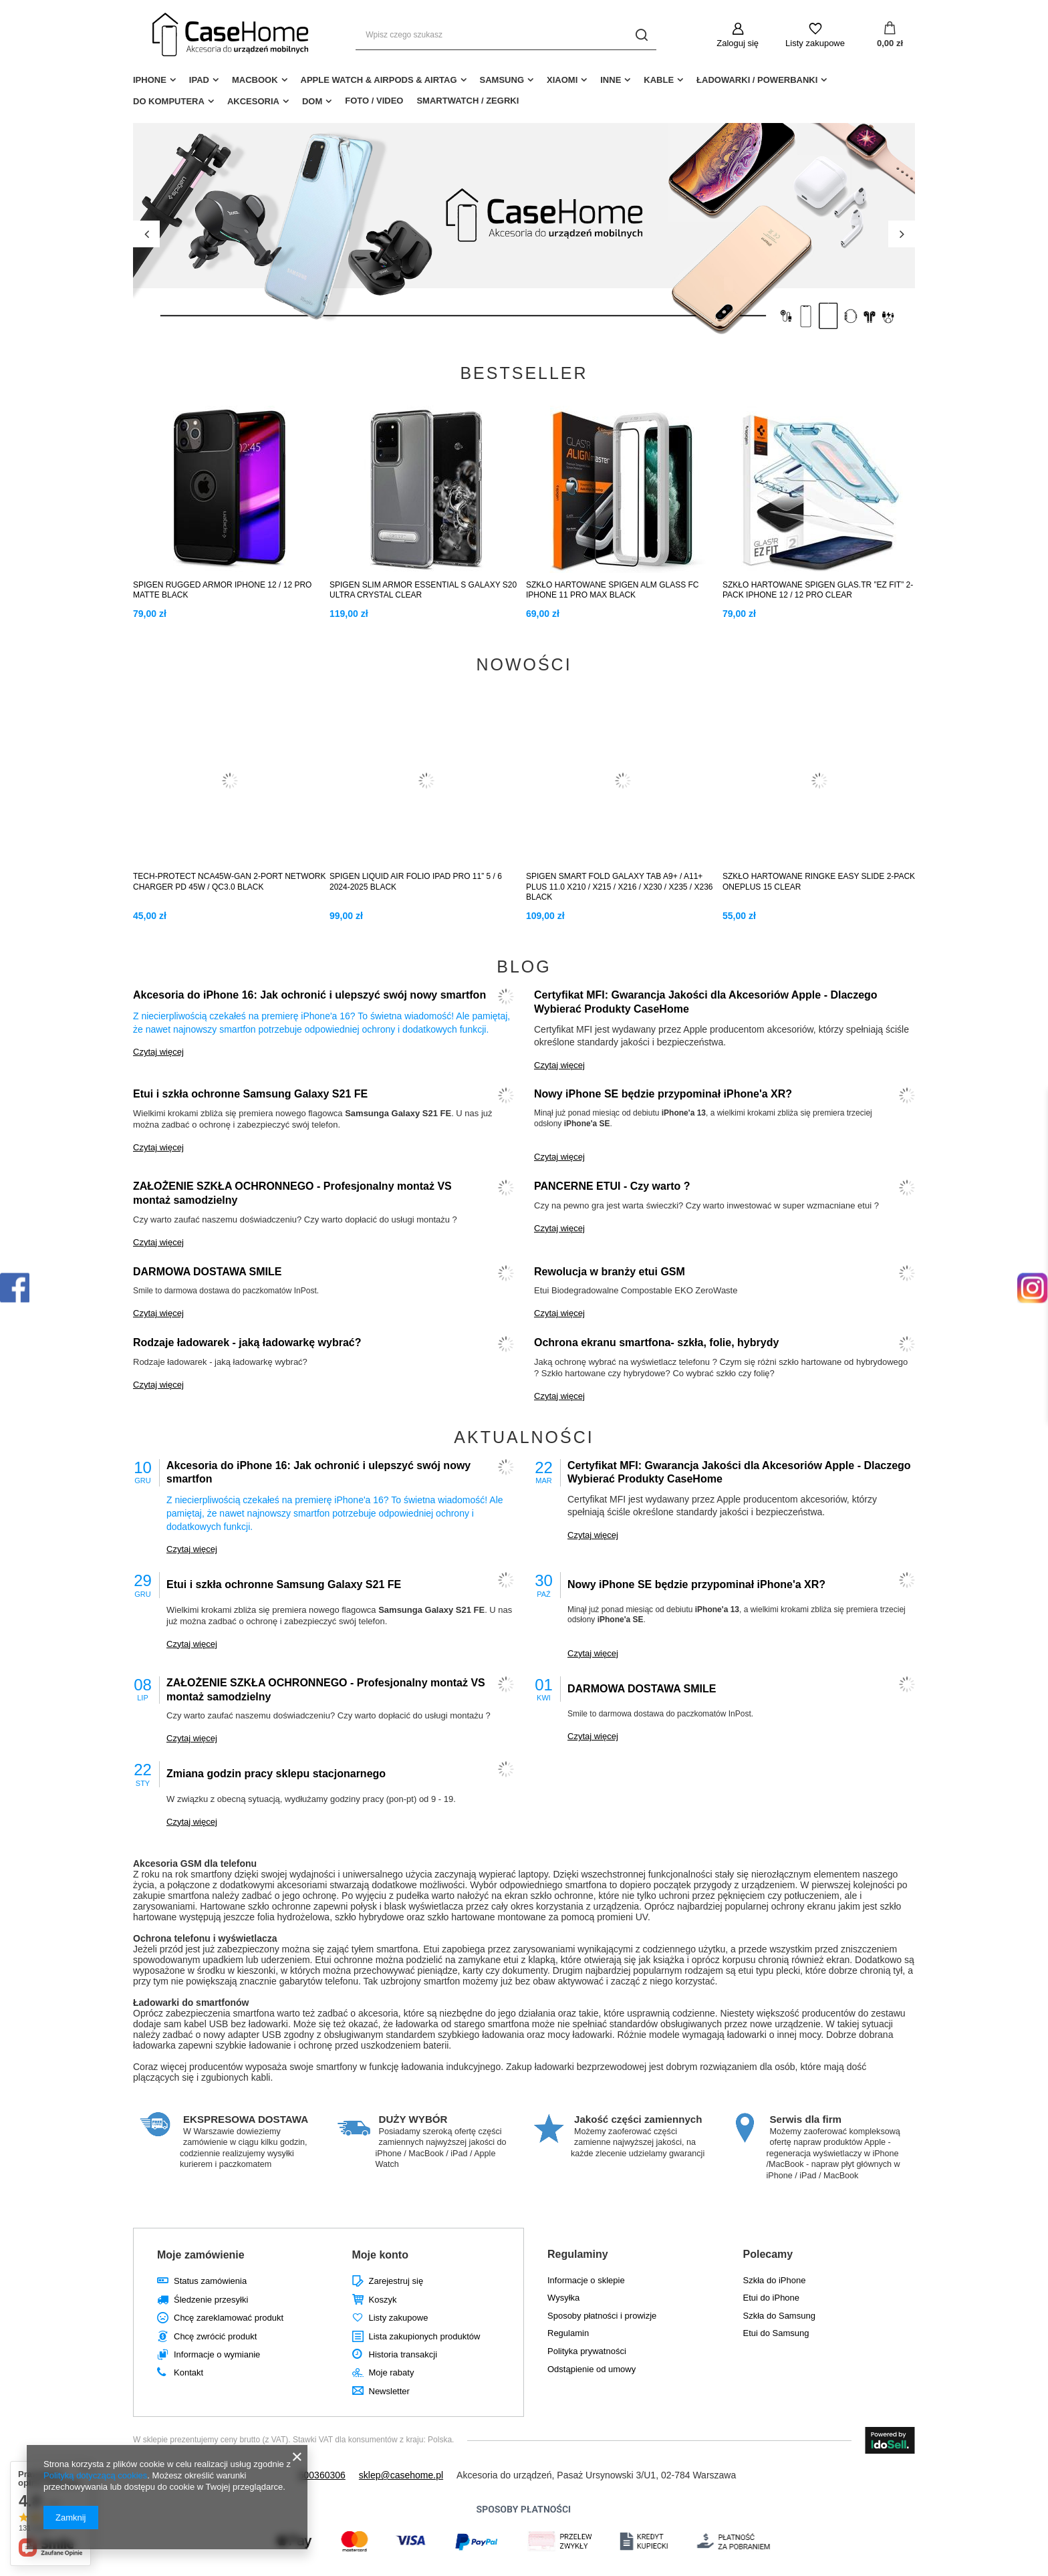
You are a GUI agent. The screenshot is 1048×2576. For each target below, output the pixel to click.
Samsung (502, 80)
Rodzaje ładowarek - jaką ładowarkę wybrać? (247, 1342)
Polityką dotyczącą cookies (95, 2475)
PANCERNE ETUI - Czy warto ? (612, 1186)
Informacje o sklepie (586, 2280)
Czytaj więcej (158, 1052)
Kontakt (188, 2372)
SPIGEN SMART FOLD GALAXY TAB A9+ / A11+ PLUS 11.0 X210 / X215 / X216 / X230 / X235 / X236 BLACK (619, 887)
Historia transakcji (403, 2354)
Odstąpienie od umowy (591, 2369)
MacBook (255, 80)
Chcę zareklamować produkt (228, 2318)
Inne (610, 80)
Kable (659, 80)
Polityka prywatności (586, 2351)
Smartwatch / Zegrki (467, 101)
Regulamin (568, 2333)
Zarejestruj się (396, 2281)
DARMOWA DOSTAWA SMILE (207, 1271)
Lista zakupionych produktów (425, 2336)
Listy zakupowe (815, 43)
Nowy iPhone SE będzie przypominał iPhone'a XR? (663, 1094)
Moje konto (380, 2255)
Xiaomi (562, 80)
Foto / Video (374, 101)
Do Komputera (169, 101)
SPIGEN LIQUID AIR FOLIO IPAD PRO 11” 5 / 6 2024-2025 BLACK (416, 882)
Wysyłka (563, 2298)
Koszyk (383, 2300)
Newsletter (389, 2391)
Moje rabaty (391, 2372)
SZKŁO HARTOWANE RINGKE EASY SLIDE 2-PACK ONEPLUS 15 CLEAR (819, 882)
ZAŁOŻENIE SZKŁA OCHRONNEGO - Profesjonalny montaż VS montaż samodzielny (292, 1193)
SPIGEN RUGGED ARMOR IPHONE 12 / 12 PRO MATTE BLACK (222, 590)
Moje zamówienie (201, 2255)
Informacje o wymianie (217, 2354)
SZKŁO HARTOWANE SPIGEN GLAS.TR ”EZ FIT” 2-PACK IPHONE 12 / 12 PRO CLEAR (818, 590)
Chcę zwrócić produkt (215, 2336)
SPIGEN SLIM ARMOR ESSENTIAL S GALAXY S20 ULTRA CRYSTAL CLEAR (423, 590)
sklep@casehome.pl (401, 2475)
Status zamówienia (210, 2281)
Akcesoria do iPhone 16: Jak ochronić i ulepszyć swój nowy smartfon (309, 995)
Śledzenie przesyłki (211, 2300)
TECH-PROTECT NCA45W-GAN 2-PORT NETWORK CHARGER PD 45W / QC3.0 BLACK (229, 882)
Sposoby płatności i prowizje (601, 2316)
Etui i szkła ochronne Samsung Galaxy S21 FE (250, 1094)
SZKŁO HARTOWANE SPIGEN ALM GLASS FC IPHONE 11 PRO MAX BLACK (612, 590)
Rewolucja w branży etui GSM (609, 1271)
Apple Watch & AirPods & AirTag (379, 80)
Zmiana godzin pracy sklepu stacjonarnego (276, 1773)
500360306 (322, 2475)
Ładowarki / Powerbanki (756, 80)
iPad (199, 80)
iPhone (149, 80)
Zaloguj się (737, 43)
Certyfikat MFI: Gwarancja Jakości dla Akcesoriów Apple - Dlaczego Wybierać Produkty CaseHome (706, 1002)
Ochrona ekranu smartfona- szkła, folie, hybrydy (656, 1342)
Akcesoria (253, 101)
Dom (312, 101)
